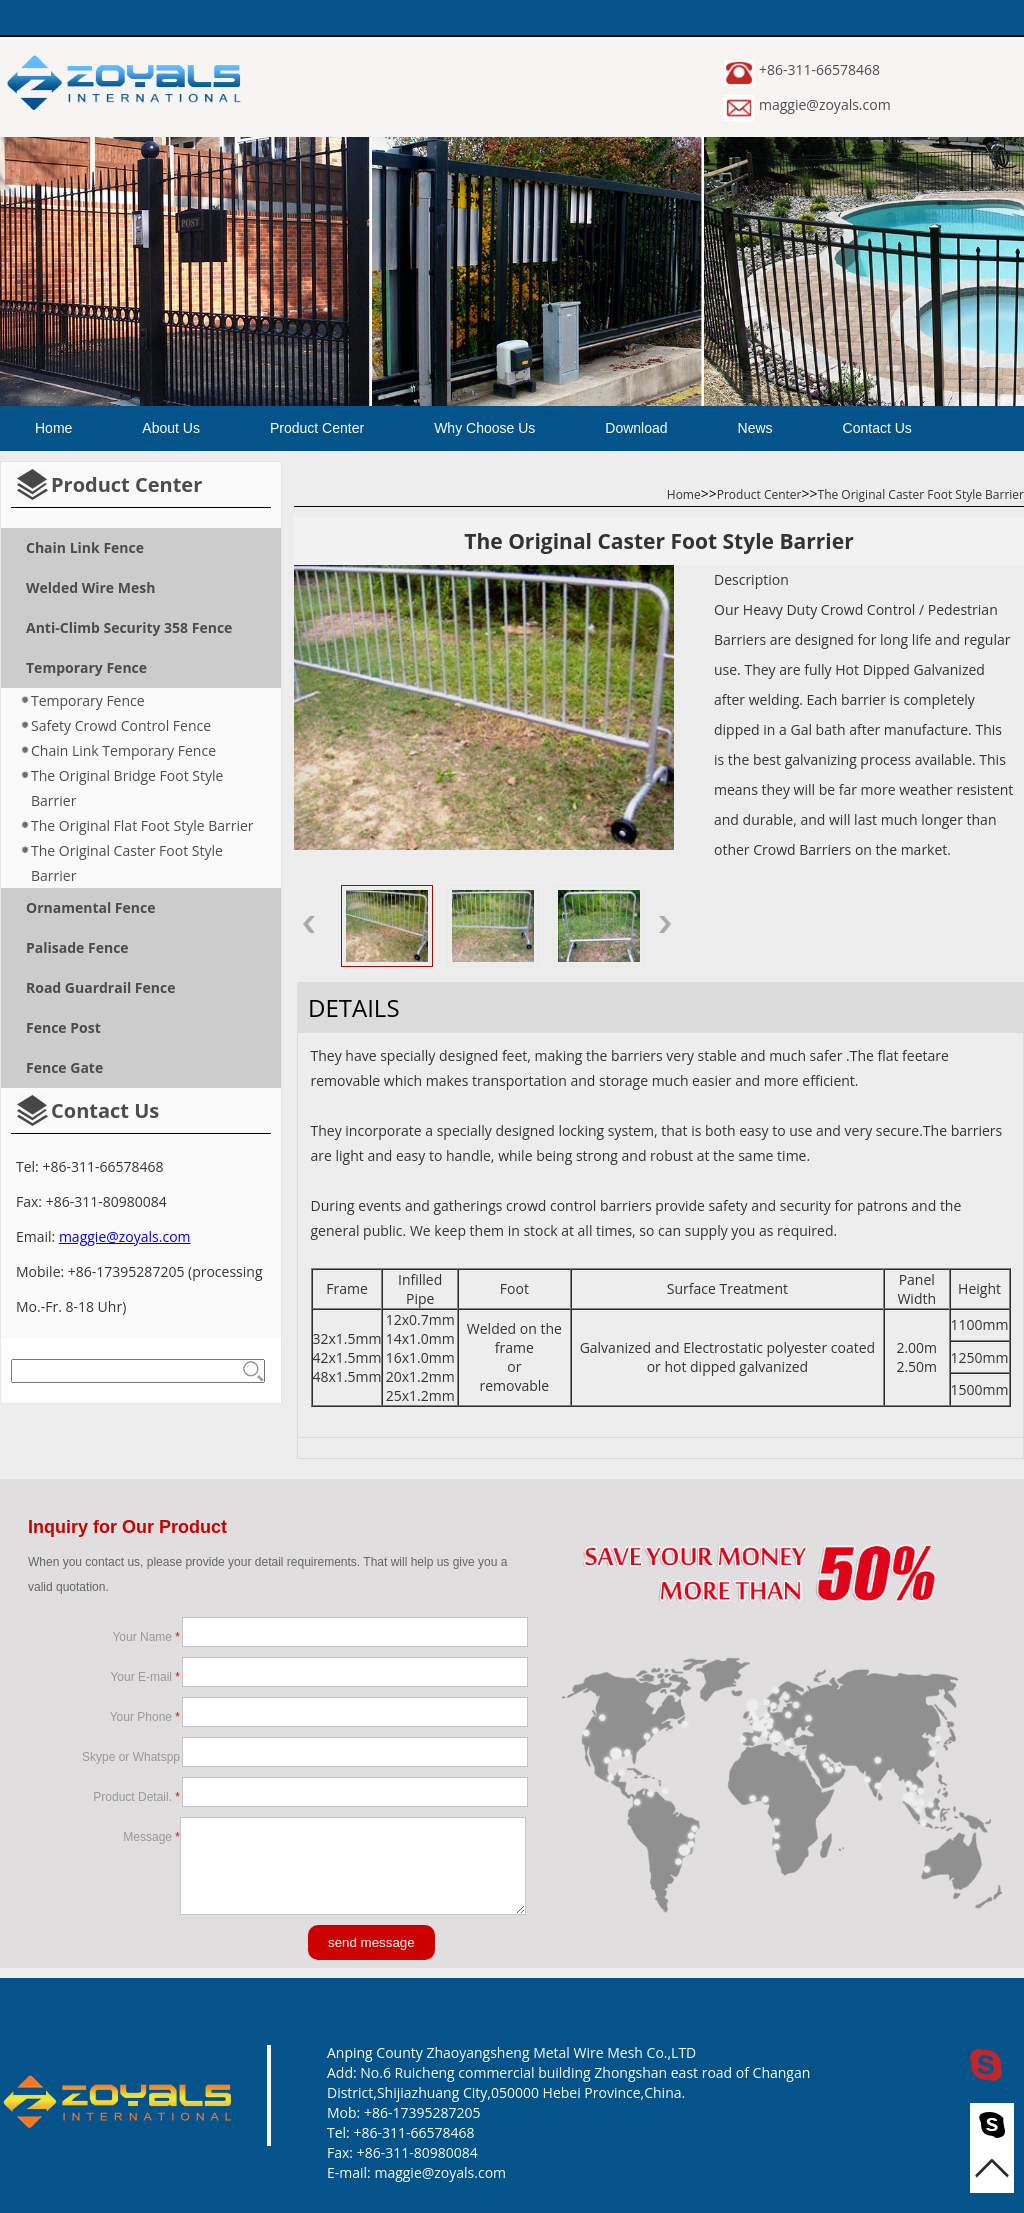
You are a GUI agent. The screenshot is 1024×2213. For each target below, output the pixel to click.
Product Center (317, 428)
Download (636, 428)
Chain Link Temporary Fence (123, 750)
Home (53, 428)
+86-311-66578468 (819, 69)
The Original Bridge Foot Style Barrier (127, 788)
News (755, 428)
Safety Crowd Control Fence (121, 725)
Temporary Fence (88, 700)
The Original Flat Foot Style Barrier (142, 825)
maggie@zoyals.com (825, 104)
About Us (171, 428)
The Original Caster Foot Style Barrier (127, 863)
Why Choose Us (484, 428)
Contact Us (877, 428)
